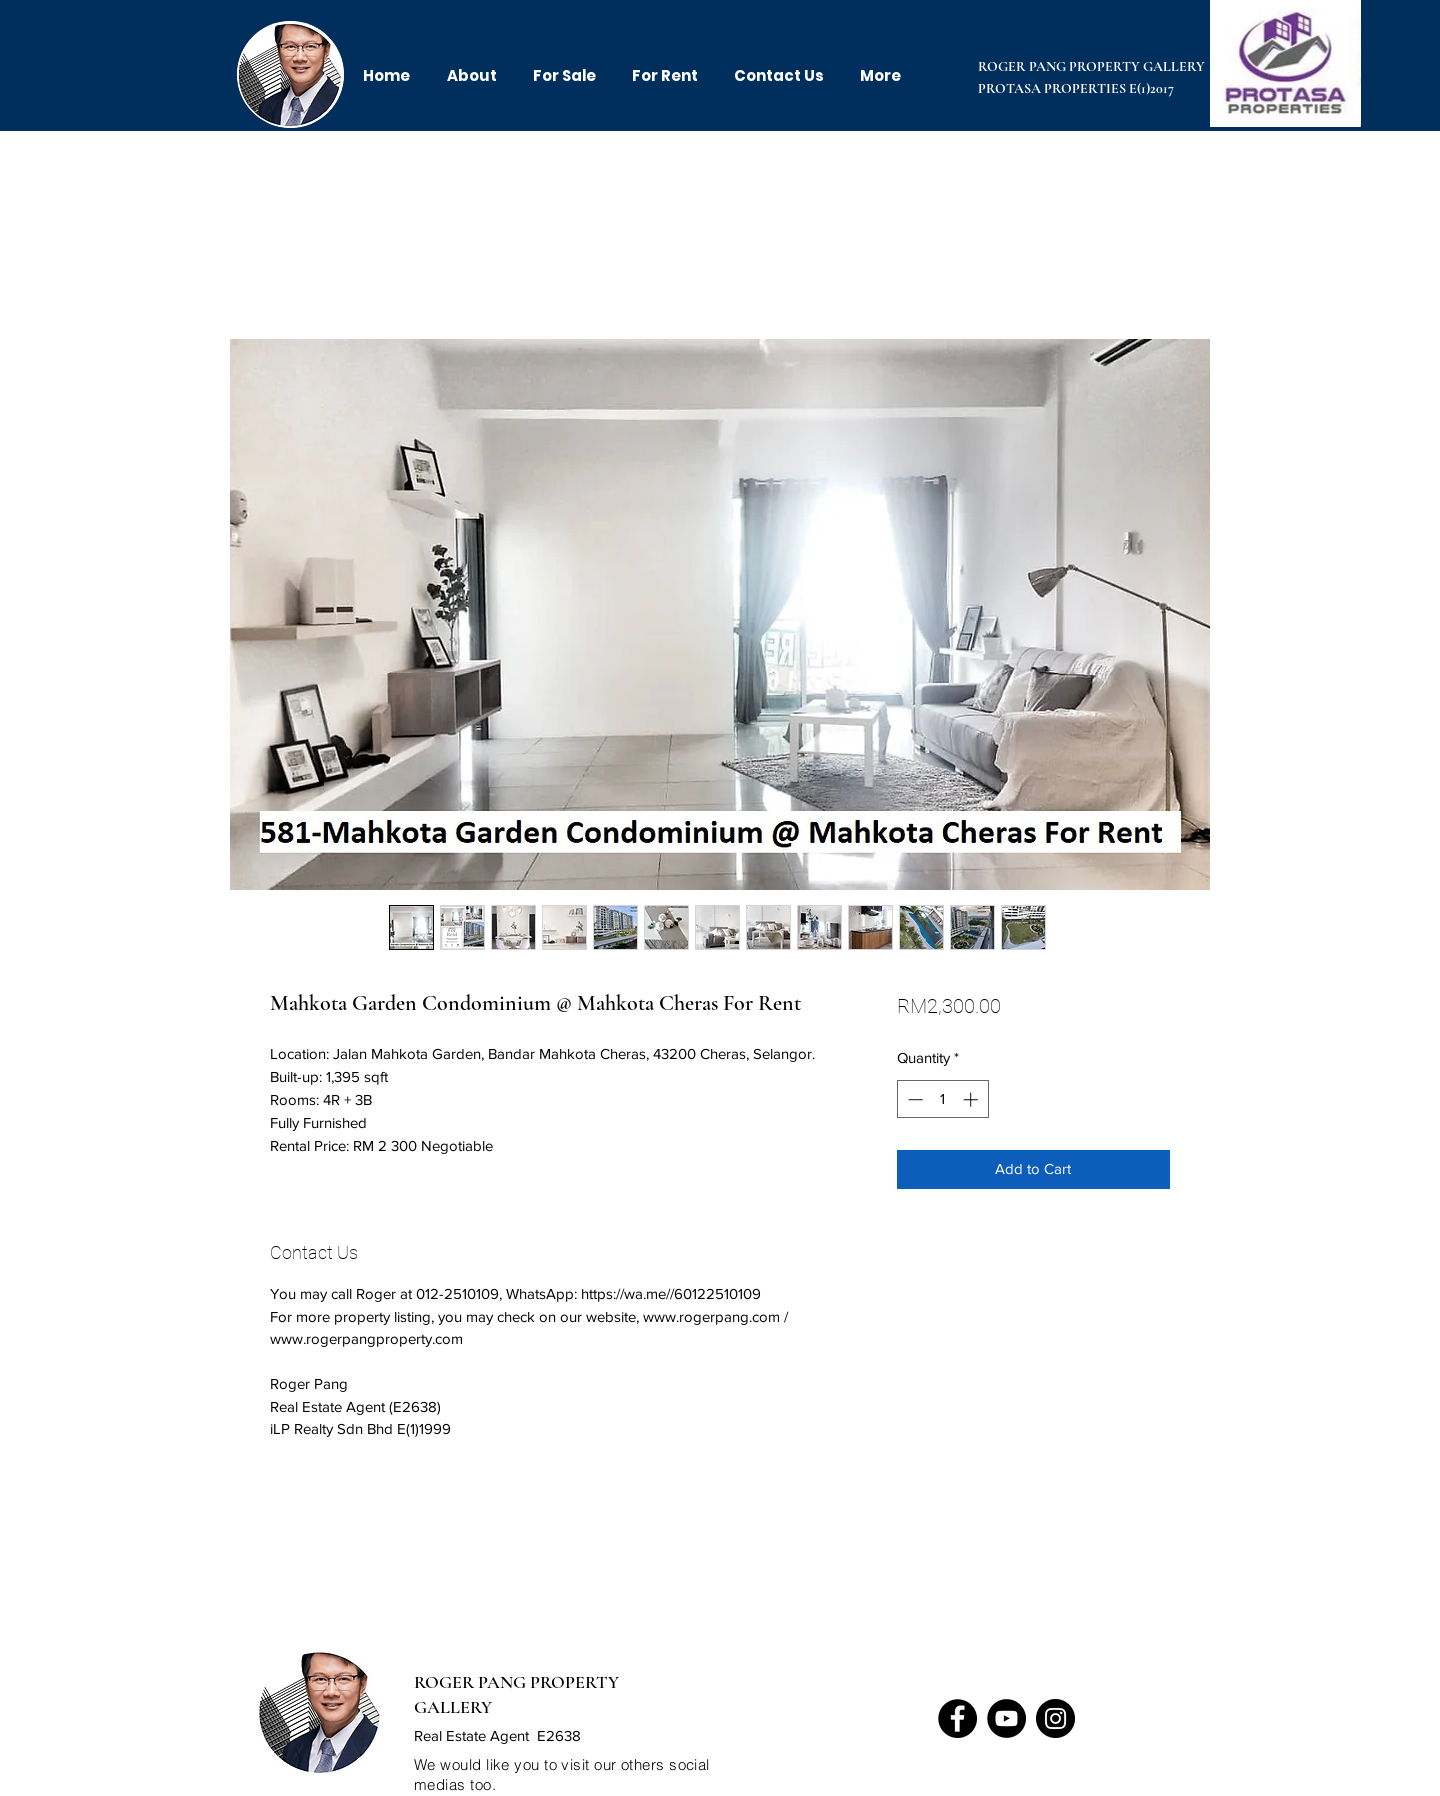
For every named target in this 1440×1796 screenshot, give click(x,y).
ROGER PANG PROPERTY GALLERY (1091, 66)
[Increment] (972, 1099)
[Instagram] (1055, 1718)
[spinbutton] (942, 1099)
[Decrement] (913, 1099)
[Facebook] (957, 1718)
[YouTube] (1006, 1718)
